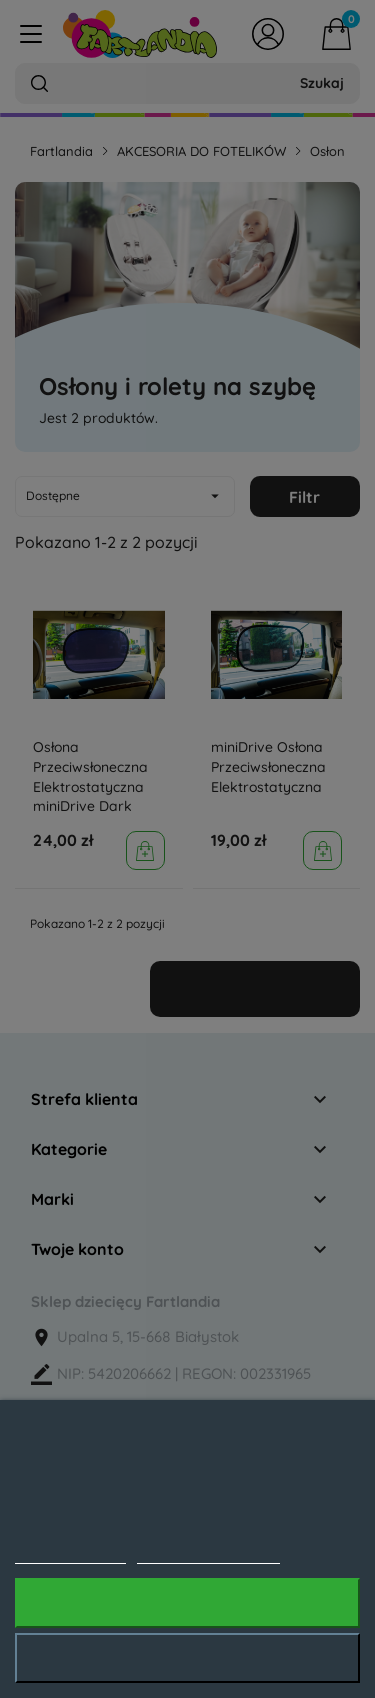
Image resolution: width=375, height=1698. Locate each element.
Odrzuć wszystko (187, 1658)
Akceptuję (187, 1603)
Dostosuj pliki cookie (208, 1553)
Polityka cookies (70, 1553)
